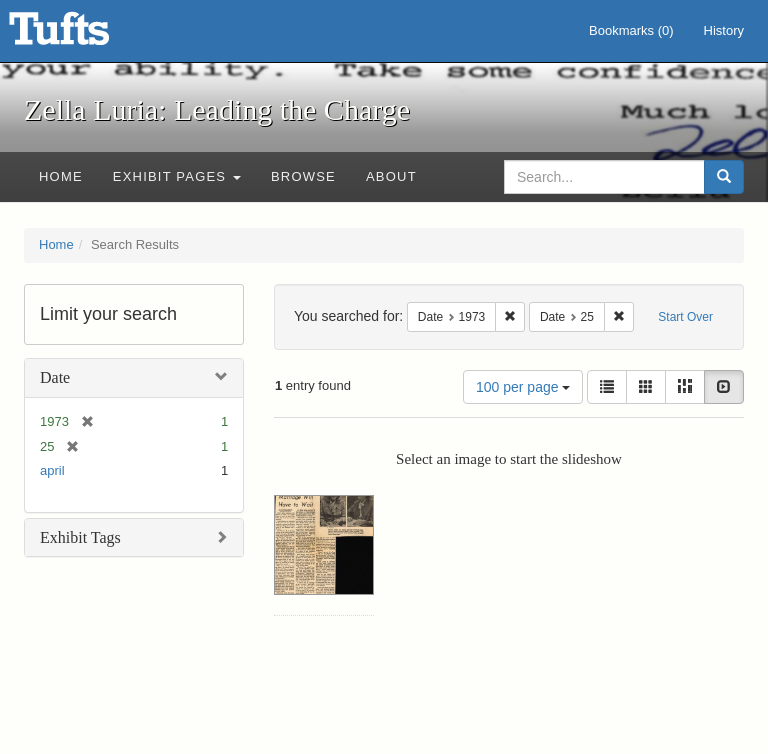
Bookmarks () (631, 30)
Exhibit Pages (177, 176)
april (52, 470)
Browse (303, 176)
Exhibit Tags (80, 537)
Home (61, 176)
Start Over (685, 317)
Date (55, 377)
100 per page (523, 387)
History (724, 30)
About (391, 176)
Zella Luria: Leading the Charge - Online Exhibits (84, 35)
